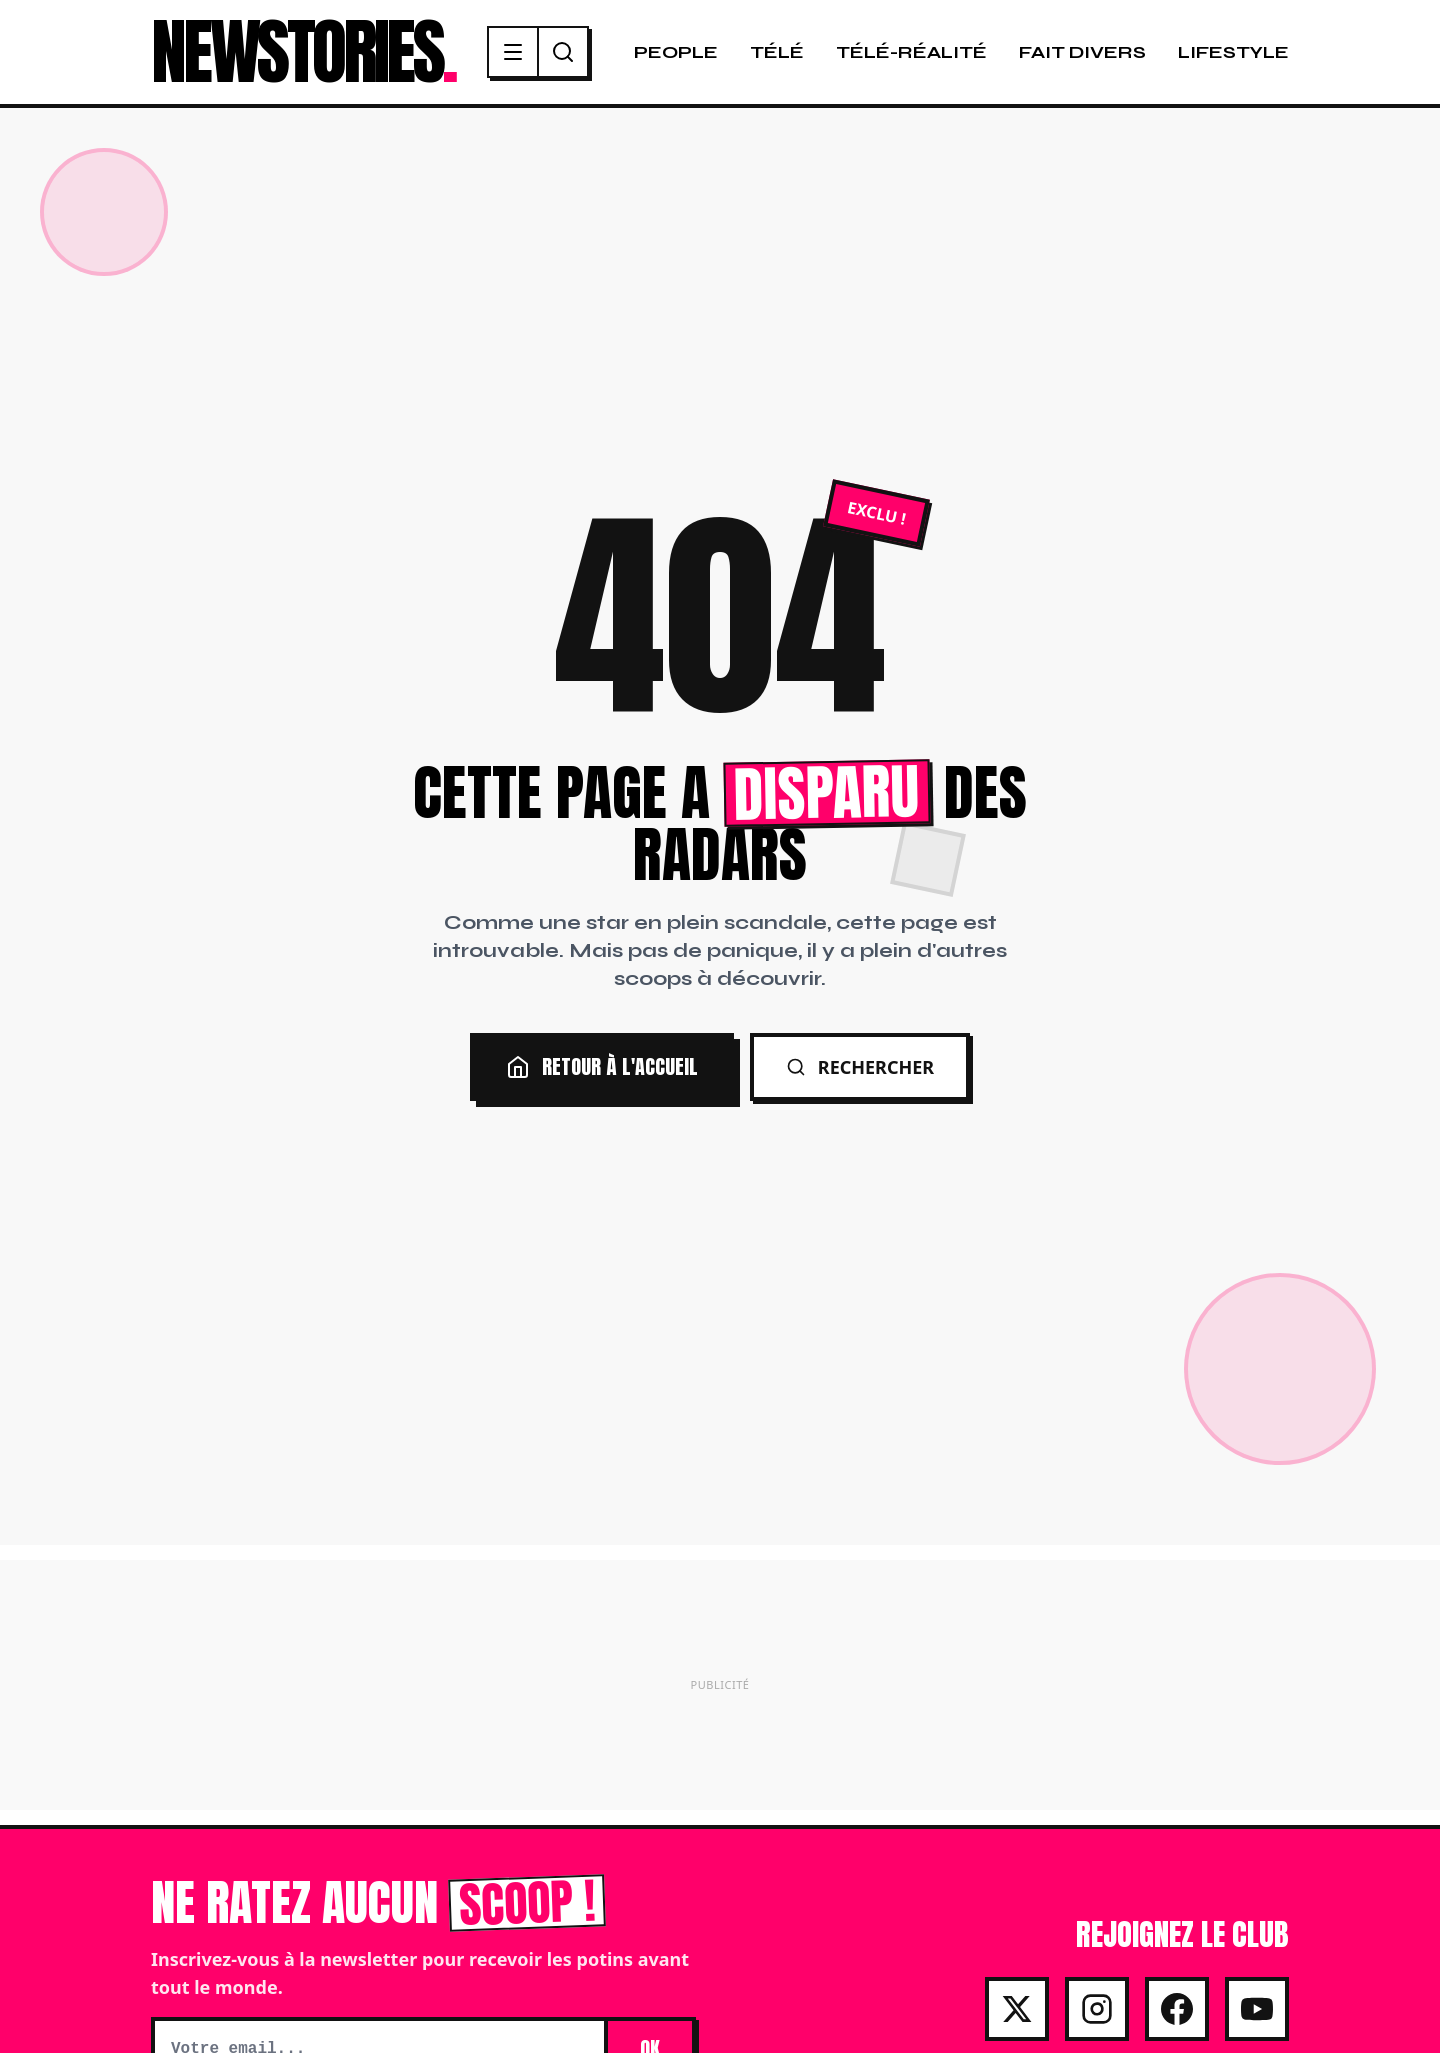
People (676, 52)
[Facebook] (1177, 2009)
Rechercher (860, 1067)
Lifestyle (1233, 52)
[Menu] (514, 52)
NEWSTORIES (303, 52)
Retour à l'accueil (602, 1066)
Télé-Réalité (911, 52)
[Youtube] (1257, 2009)
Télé (777, 52)
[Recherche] (563, 52)
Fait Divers (1082, 52)
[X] (1017, 2009)
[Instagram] (1097, 2009)
